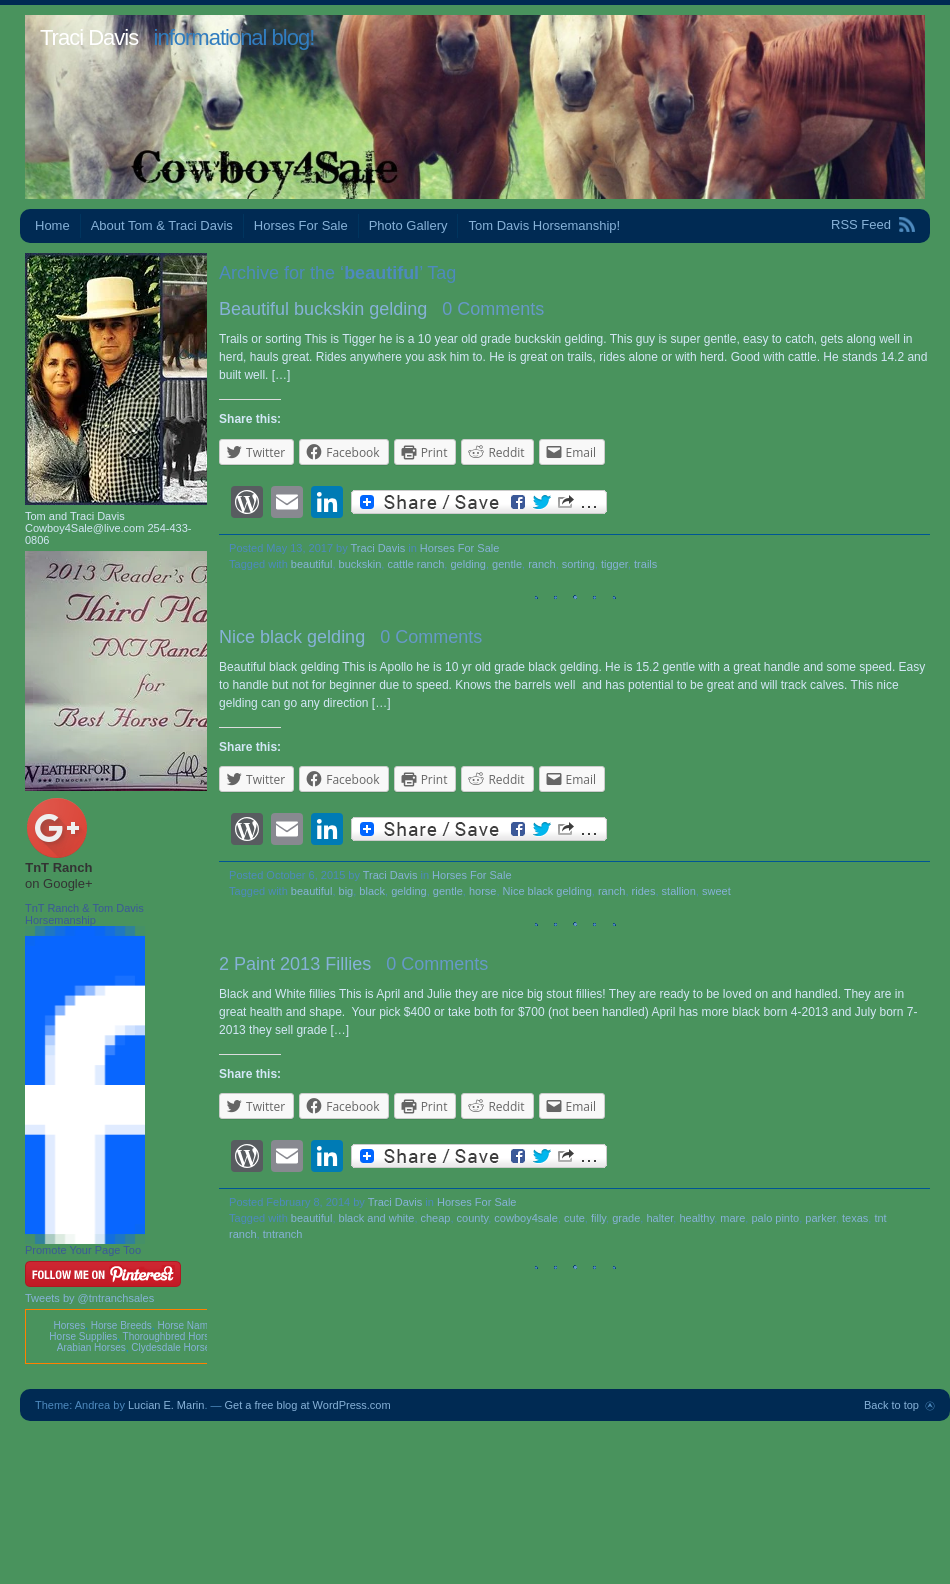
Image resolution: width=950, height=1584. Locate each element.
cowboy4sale (526, 1218)
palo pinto (775, 1218)
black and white (377, 1218)
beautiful (312, 564)
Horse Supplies (83, 1336)
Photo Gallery (408, 225)
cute (574, 1218)
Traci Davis (89, 37)
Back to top (891, 1405)
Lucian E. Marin (166, 1405)
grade (626, 1218)
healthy (696, 1218)
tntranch (283, 1234)
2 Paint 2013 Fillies (295, 964)
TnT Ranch (58, 867)
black (372, 891)
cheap (436, 1218)
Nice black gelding (292, 637)
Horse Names (187, 1325)
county (473, 1218)
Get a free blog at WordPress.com (308, 1405)
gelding (467, 564)
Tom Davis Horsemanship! (544, 225)
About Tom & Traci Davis (162, 225)
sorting (578, 564)
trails (645, 564)
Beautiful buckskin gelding (323, 309)
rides (644, 891)
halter (659, 1218)
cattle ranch (415, 564)
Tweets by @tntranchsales (89, 1298)
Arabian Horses (91, 1347)
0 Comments (493, 309)
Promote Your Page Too (83, 1250)
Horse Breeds (121, 1325)
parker (820, 1218)
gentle (507, 564)
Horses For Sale (301, 225)
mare (732, 1218)
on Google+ (59, 883)
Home (52, 225)
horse (483, 891)
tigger (614, 564)
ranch (542, 564)
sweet (716, 891)
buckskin (360, 564)
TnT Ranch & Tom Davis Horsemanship (84, 914)
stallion (679, 891)
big (346, 891)
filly (598, 1218)
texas (855, 1218)
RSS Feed (861, 224)
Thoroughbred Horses (171, 1336)
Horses (69, 1325)
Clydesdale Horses (173, 1347)
